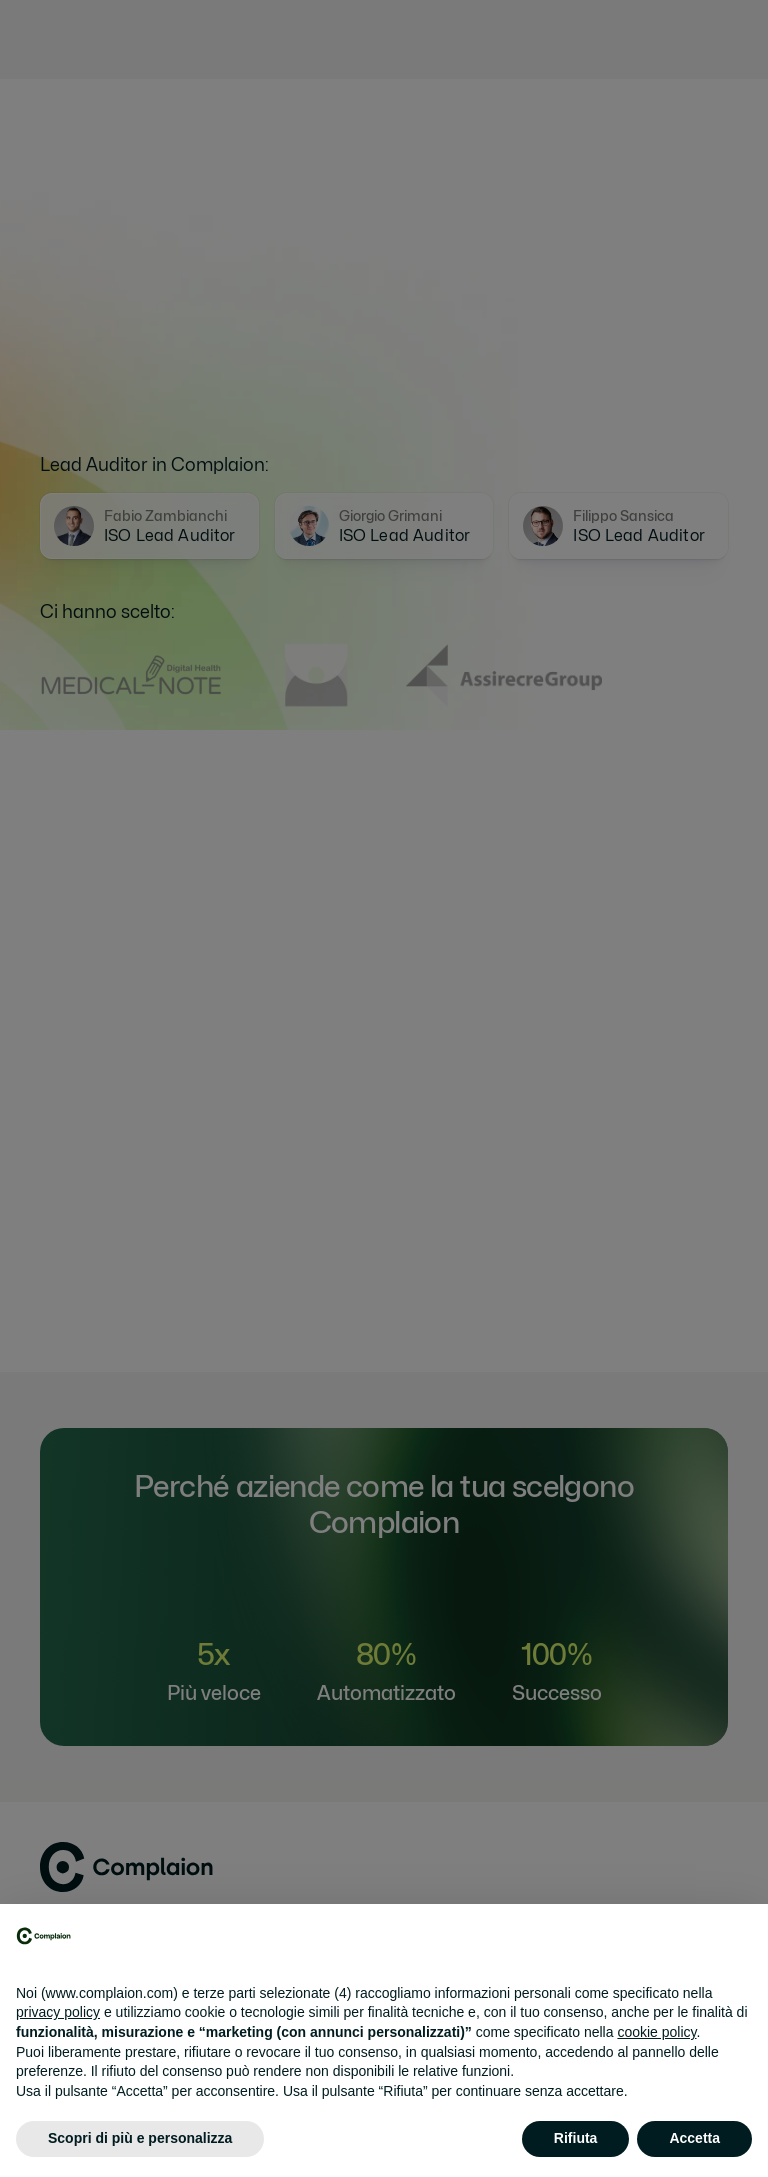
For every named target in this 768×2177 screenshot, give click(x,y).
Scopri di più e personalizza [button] (140, 2138)
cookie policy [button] (656, 2032)
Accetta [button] (694, 2138)
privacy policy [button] (58, 2012)
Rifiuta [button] (576, 2138)
